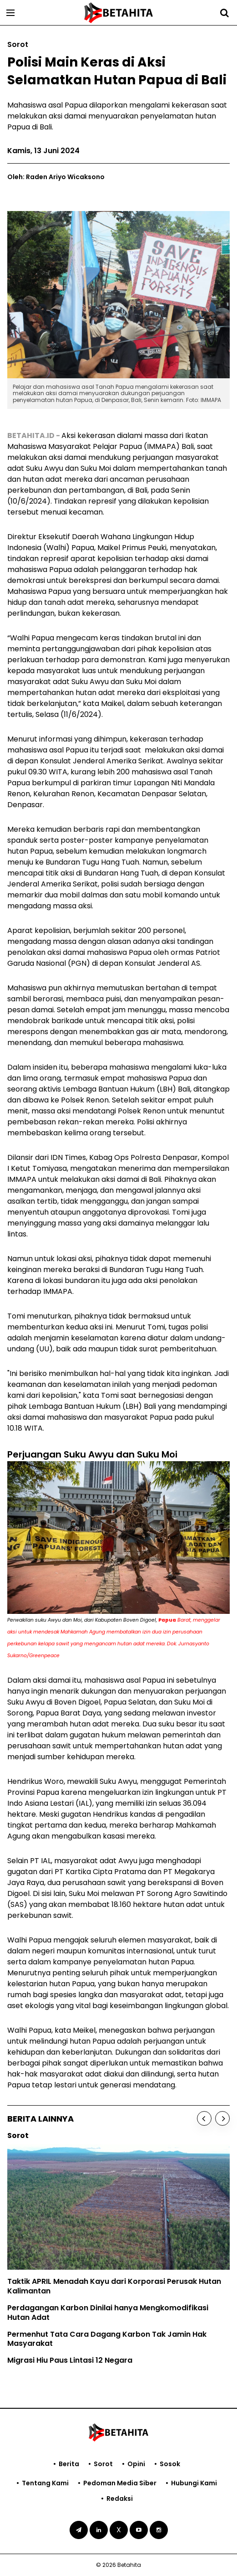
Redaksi (119, 2498)
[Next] (222, 2118)
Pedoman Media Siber (119, 2483)
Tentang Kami (45, 2483)
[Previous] (204, 2118)
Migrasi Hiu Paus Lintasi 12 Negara (69, 2360)
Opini (136, 2464)
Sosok (170, 2464)
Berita (69, 2464)
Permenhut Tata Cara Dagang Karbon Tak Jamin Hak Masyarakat (107, 2339)
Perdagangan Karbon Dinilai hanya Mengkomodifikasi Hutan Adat (107, 2313)
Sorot (103, 2464)
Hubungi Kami (194, 2483)
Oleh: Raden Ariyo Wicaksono (56, 176)
